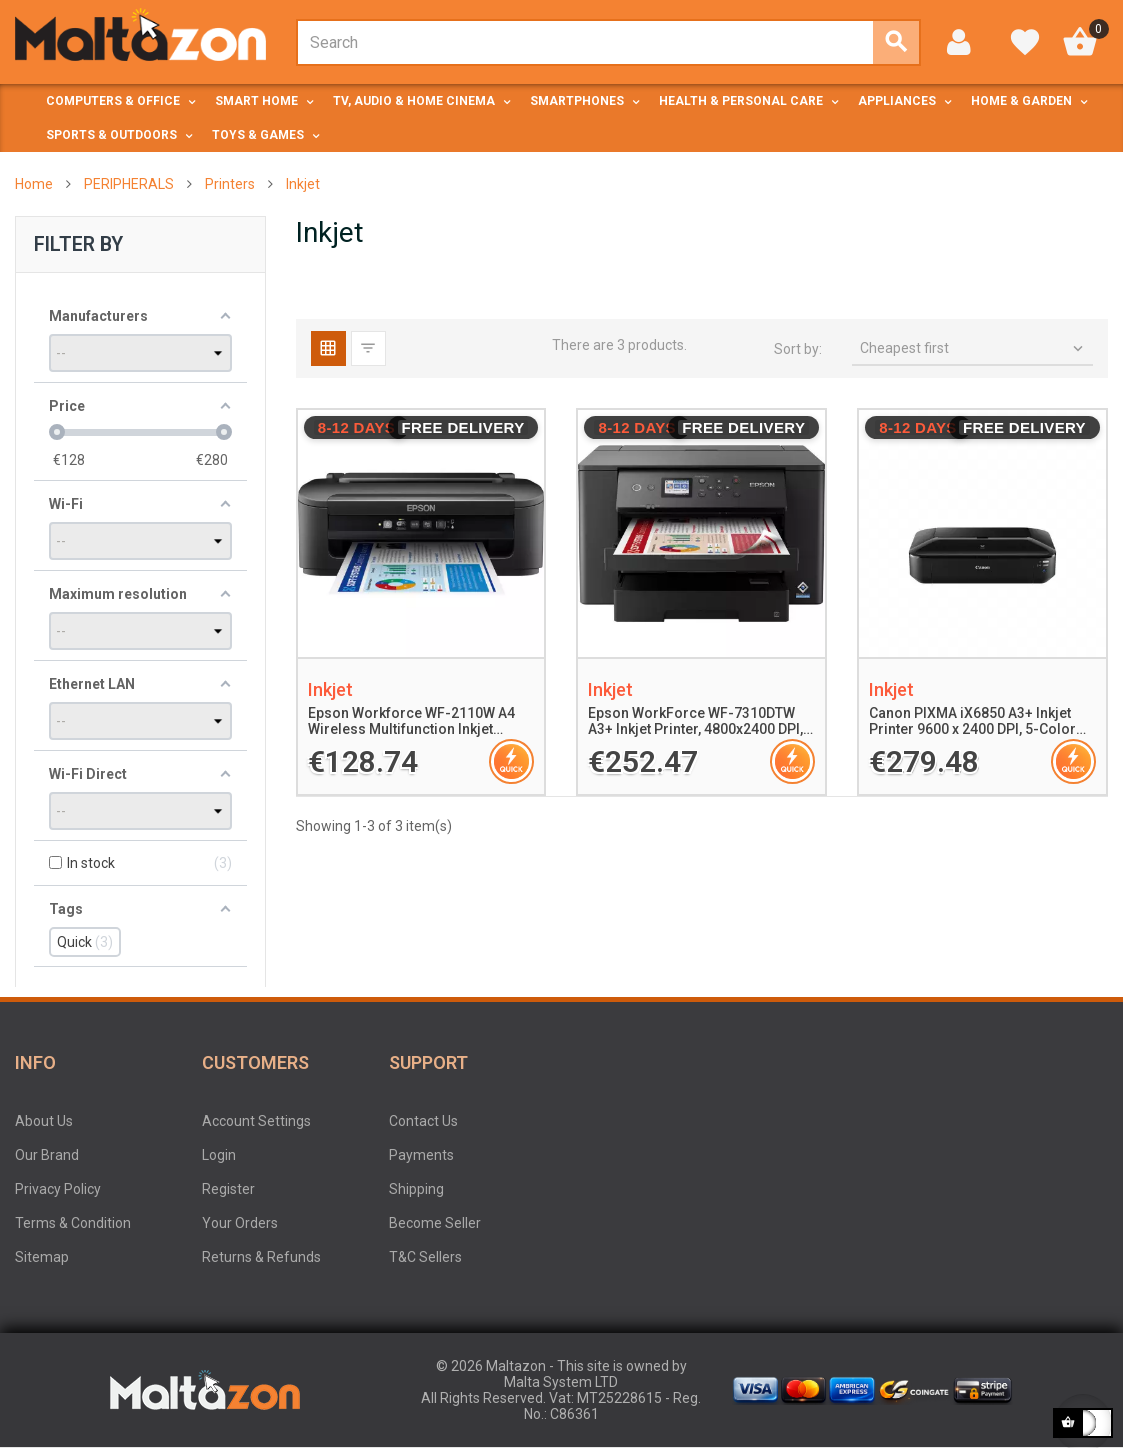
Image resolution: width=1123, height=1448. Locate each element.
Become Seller (435, 1223)
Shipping (416, 1189)
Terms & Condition (73, 1223)
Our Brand (47, 1155)
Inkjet (330, 689)
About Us (44, 1121)
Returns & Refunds (261, 1257)
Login (219, 1155)
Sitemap (42, 1257)
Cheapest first (973, 349)
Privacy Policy (58, 1189)
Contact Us (423, 1121)
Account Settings (256, 1121)
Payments (421, 1155)
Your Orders (240, 1223)
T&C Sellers (425, 1257)
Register (228, 1189)
